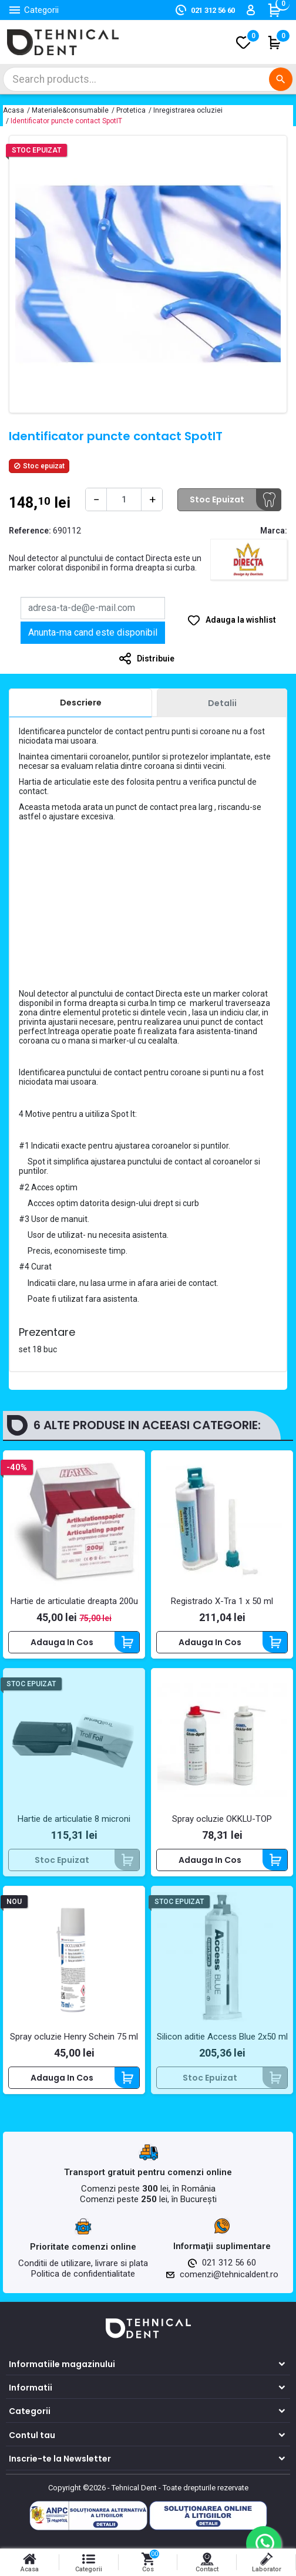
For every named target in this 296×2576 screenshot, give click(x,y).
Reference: (30, 530)
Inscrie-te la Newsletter (60, 2458)
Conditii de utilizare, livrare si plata (83, 2263)
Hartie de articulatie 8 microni (74, 1819)
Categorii (30, 2412)
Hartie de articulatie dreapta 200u (74, 1601)
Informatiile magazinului (62, 2364)
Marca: (273, 530)
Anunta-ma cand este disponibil (92, 632)
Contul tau (32, 2435)
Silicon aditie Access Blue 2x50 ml (222, 2037)
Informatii (30, 2387)
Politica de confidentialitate (83, 2273)
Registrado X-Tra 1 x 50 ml (222, 1601)
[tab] (80, 703)
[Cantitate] (124, 499)
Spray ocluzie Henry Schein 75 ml (74, 2037)
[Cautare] (148, 79)
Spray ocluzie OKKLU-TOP (222, 1819)
